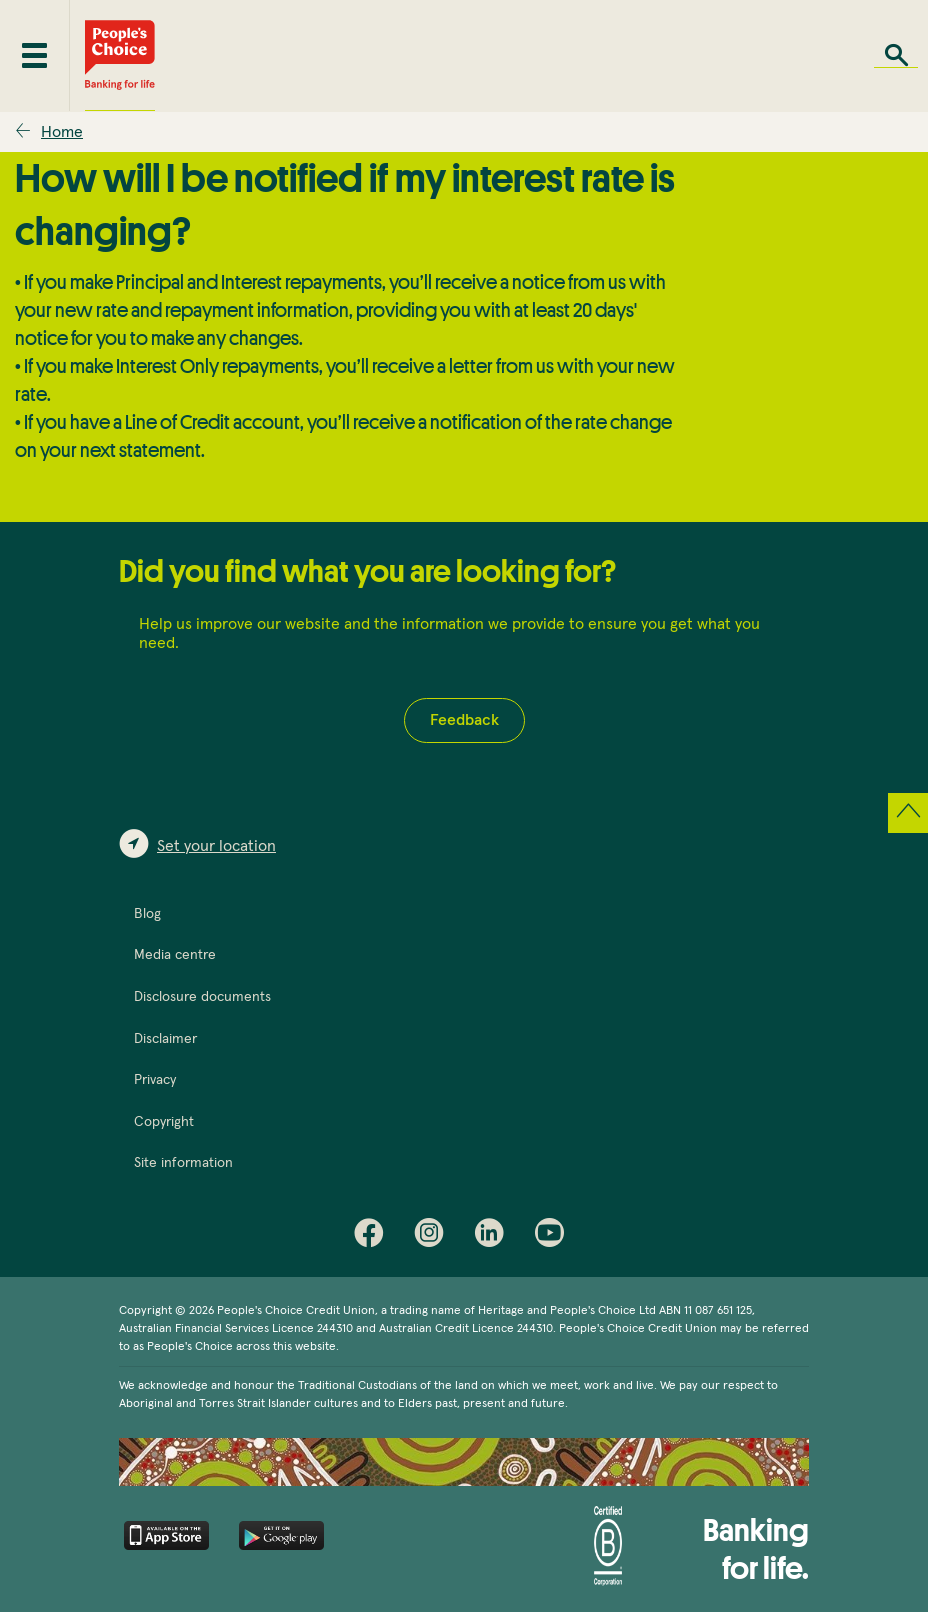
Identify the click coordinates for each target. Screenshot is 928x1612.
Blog (147, 914)
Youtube (554, 1237)
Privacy (155, 1080)
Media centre (175, 955)
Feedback (464, 720)
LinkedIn (494, 1237)
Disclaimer (165, 1039)
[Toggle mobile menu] (34, 55)
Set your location (216, 846)
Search (896, 55)
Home (62, 132)
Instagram (434, 1237)
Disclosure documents (202, 997)
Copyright (164, 1122)
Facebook (374, 1237)
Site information (183, 1163)
